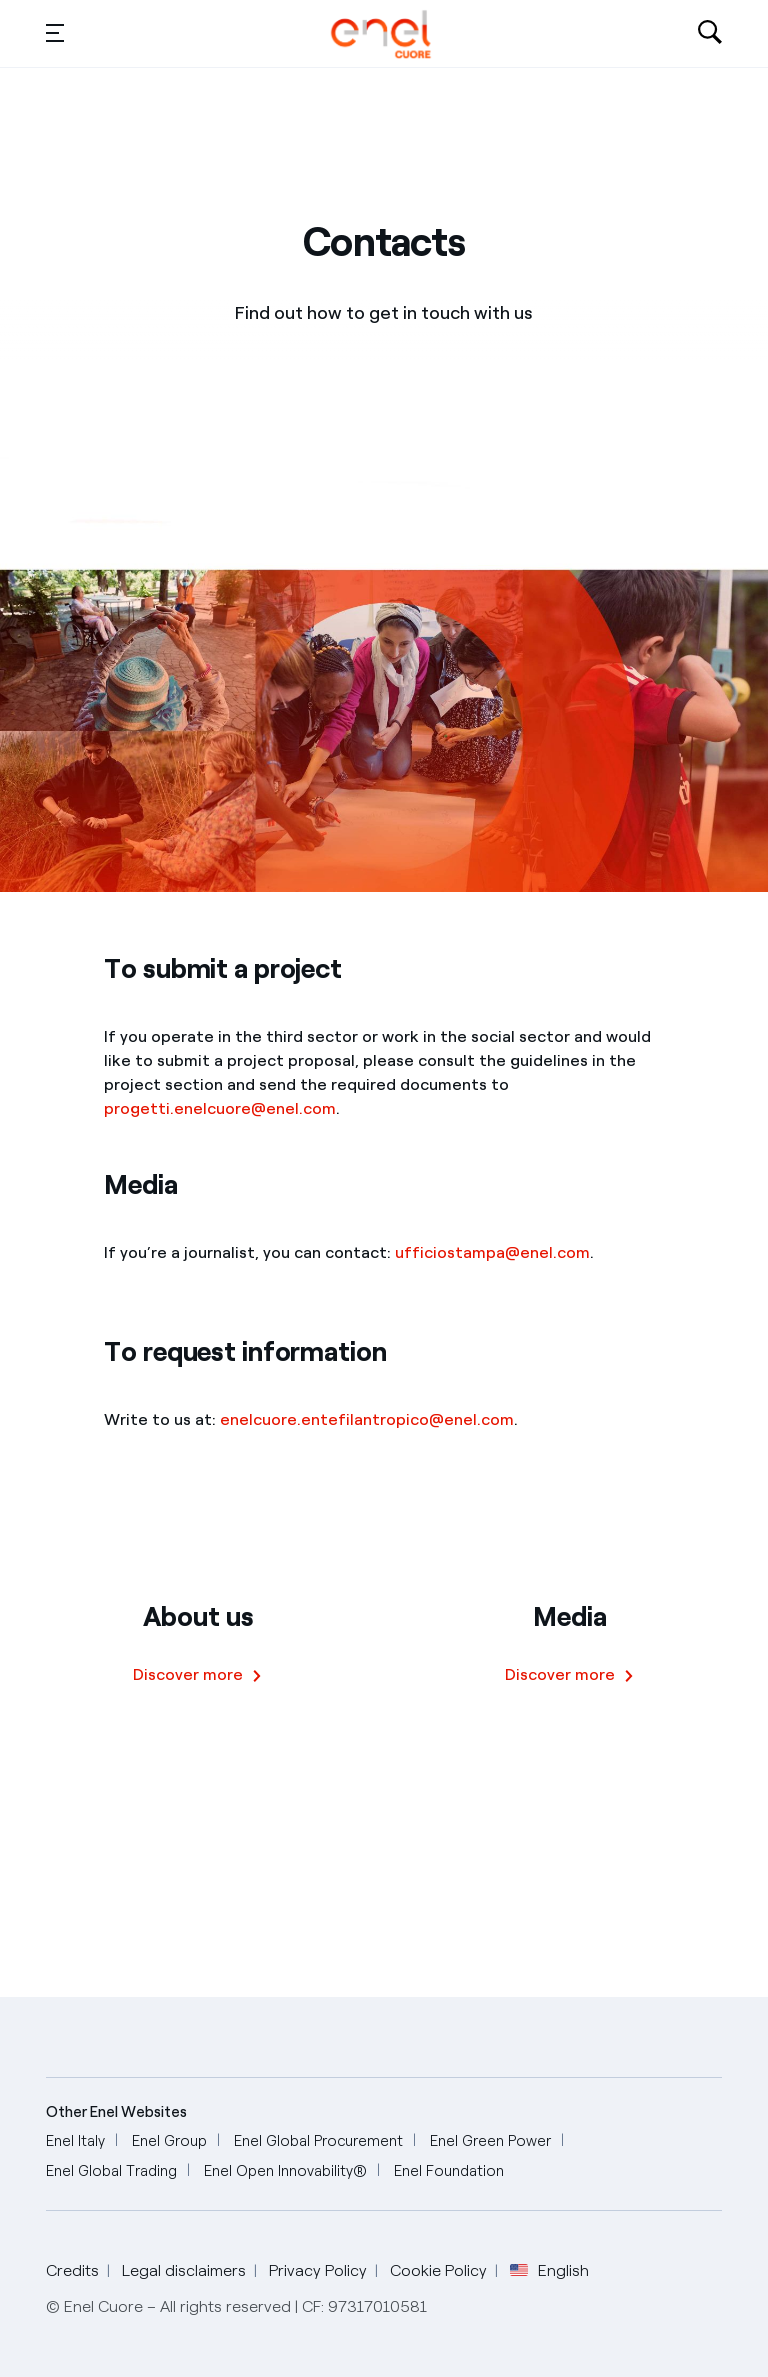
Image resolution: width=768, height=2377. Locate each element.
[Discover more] (198, 1675)
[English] (381, 34)
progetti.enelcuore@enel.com (220, 1108)
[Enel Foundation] (449, 2171)
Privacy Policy (318, 2270)
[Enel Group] (169, 2141)
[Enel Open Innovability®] (285, 2171)
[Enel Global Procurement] (318, 2141)
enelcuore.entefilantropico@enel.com (367, 1419)
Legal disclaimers (184, 2270)
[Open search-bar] (710, 34)
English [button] (549, 2271)
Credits (72, 2270)
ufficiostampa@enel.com (492, 1252)
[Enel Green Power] (490, 2141)
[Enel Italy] (75, 2141)
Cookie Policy (438, 2270)
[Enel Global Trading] (111, 2171)
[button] (55, 32)
